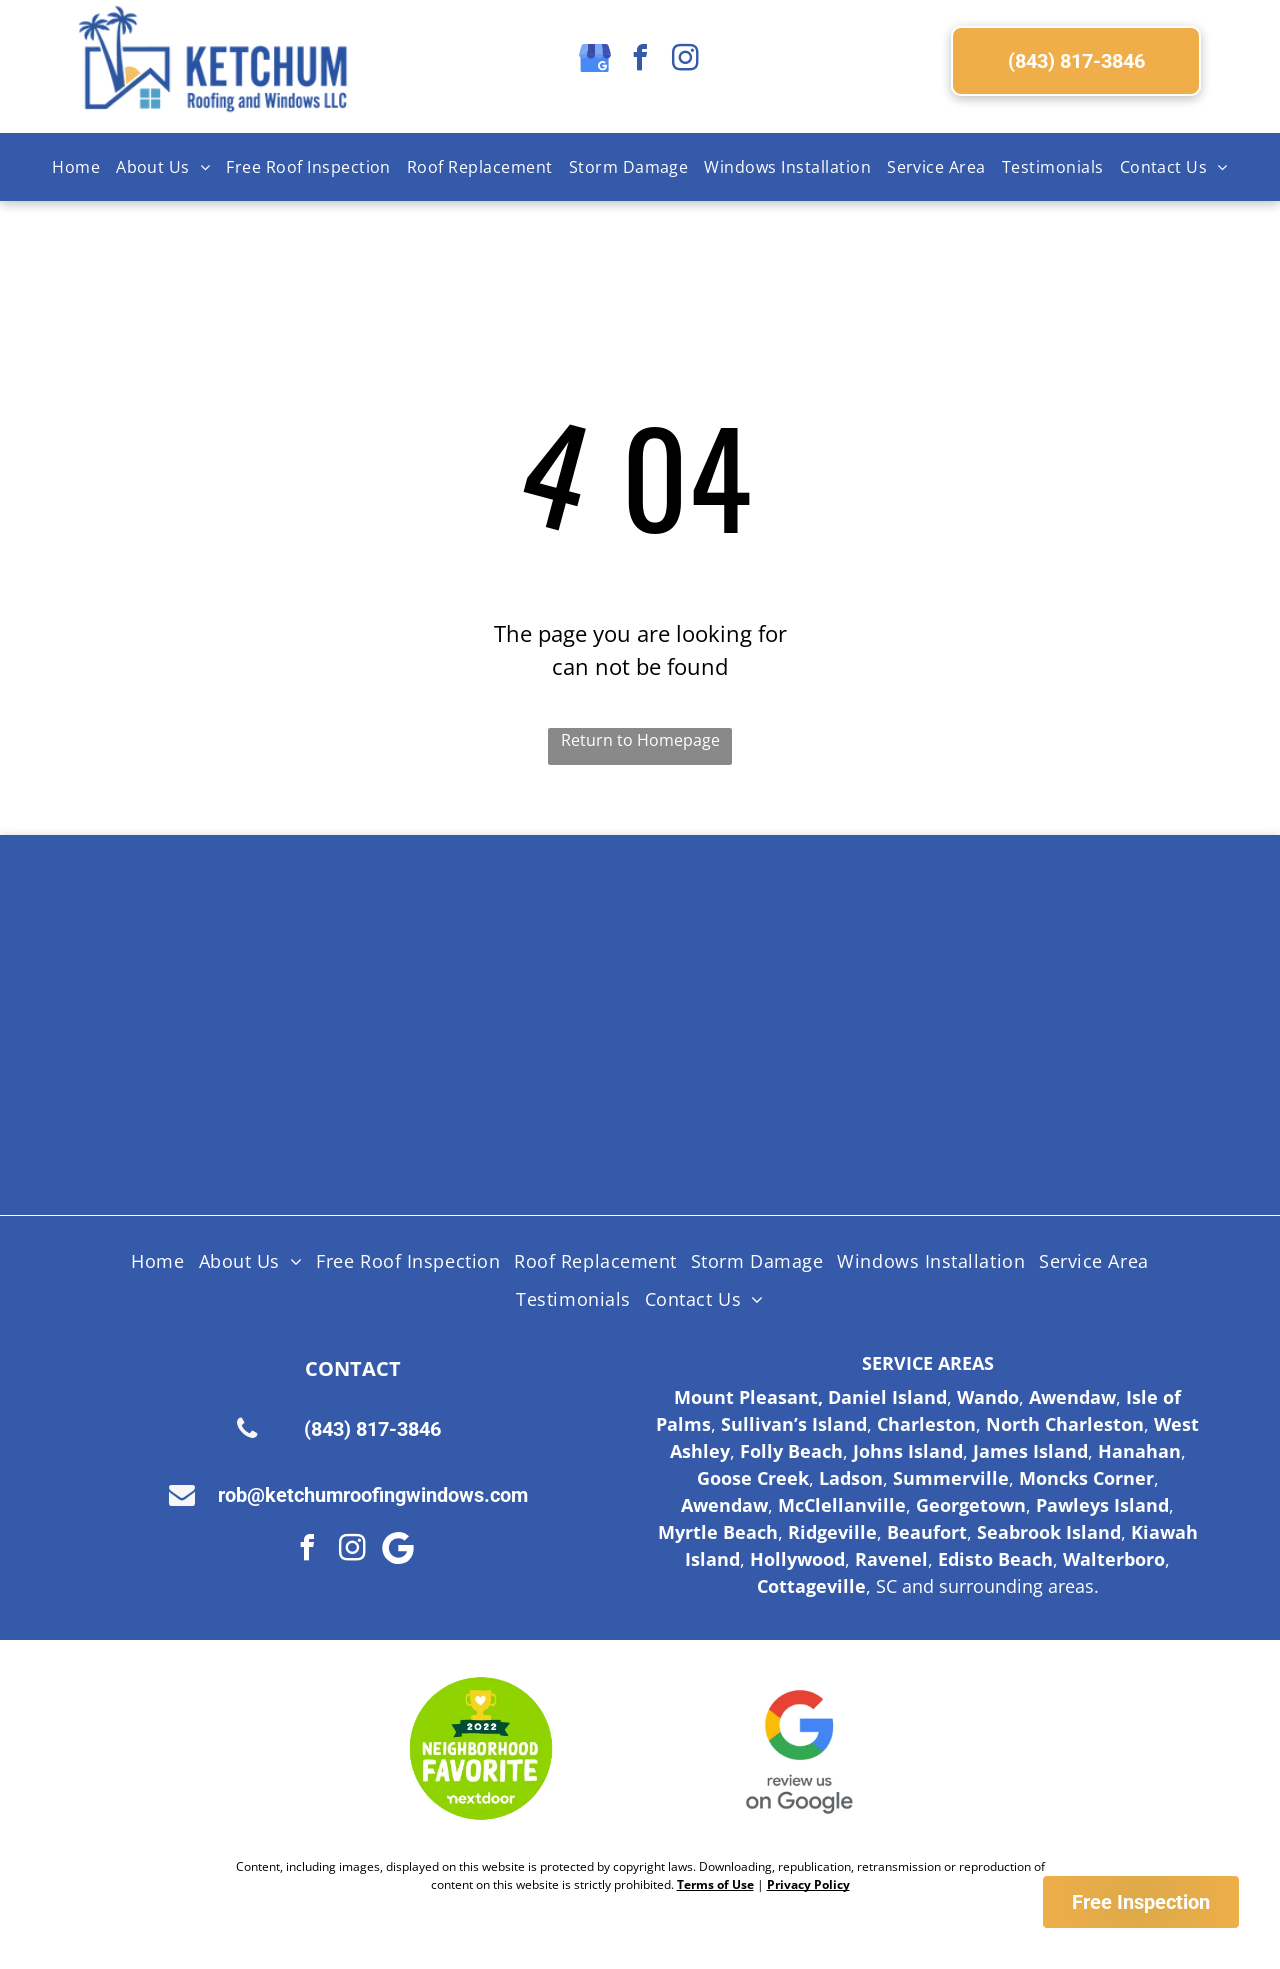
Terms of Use (715, 1884)
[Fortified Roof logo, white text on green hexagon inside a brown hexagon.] (757, 1100)
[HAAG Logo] (289, 1100)
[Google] (398, 1550)
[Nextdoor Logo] (481, 1749)
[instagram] (685, 60)
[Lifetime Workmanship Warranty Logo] (523, 1100)
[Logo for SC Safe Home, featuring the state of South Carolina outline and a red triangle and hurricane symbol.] (991, 1100)
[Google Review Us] (800, 1749)
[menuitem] (76, 167)
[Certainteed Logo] (757, 950)
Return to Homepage (640, 740)
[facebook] (640, 60)
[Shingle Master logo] (523, 950)
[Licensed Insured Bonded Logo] (991, 950)
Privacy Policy (808, 1884)
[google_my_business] (595, 60)
